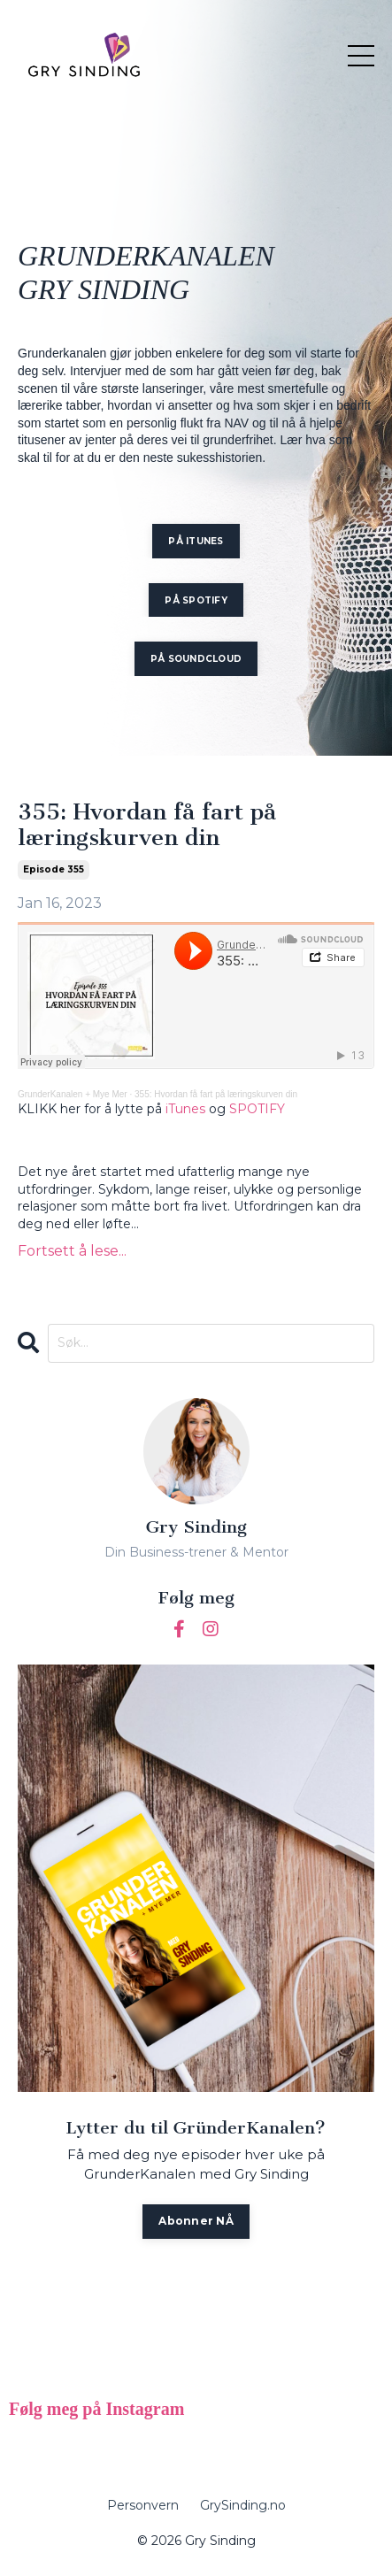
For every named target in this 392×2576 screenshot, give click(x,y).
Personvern (143, 2505)
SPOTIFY (257, 1109)
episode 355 (53, 869)
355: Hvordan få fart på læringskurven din (147, 825)
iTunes (185, 1109)
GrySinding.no (243, 2505)
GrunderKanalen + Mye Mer (72, 1094)
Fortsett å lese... (72, 1250)
